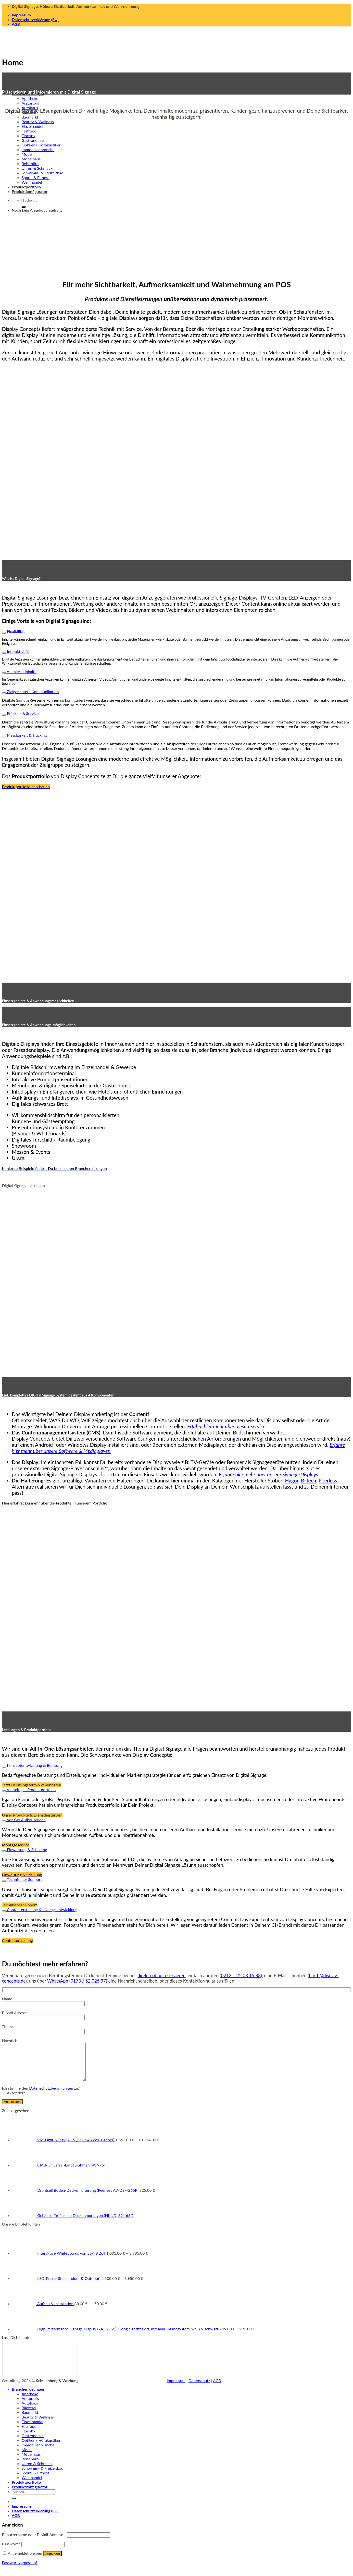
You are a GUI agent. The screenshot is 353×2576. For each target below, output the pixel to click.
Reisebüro (30, 163)
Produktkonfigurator (30, 191)
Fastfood (29, 2433)
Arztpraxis (30, 103)
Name (43, 2001)
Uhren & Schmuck (37, 168)
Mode (27, 2457)
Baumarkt (30, 117)
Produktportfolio (26, 186)
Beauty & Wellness (38, 121)
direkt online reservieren (162, 1975)
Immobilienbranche (38, 2452)
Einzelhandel (32, 2429)
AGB (16, 24)
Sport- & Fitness (35, 177)
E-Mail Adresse (43, 2015)
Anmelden (52, 2561)
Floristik (28, 2438)
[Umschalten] (4, 633)
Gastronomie (33, 2443)
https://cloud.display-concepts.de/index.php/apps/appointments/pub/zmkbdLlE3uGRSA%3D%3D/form (39, 2366)
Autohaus (30, 2410)
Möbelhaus (31, 2461)
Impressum (21, 14)
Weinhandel (32, 182)
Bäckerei (29, 2415)
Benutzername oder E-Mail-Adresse (34, 2542)
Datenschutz (199, 2387)
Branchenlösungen (28, 2396)
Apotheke (30, 98)
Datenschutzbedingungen (51, 2095)
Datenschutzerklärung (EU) (35, 19)
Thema (43, 2029)
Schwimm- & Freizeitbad (42, 172)
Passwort (11, 2551)
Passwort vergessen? (20, 2569)
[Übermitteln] (23, 207)
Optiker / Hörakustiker (41, 2447)
